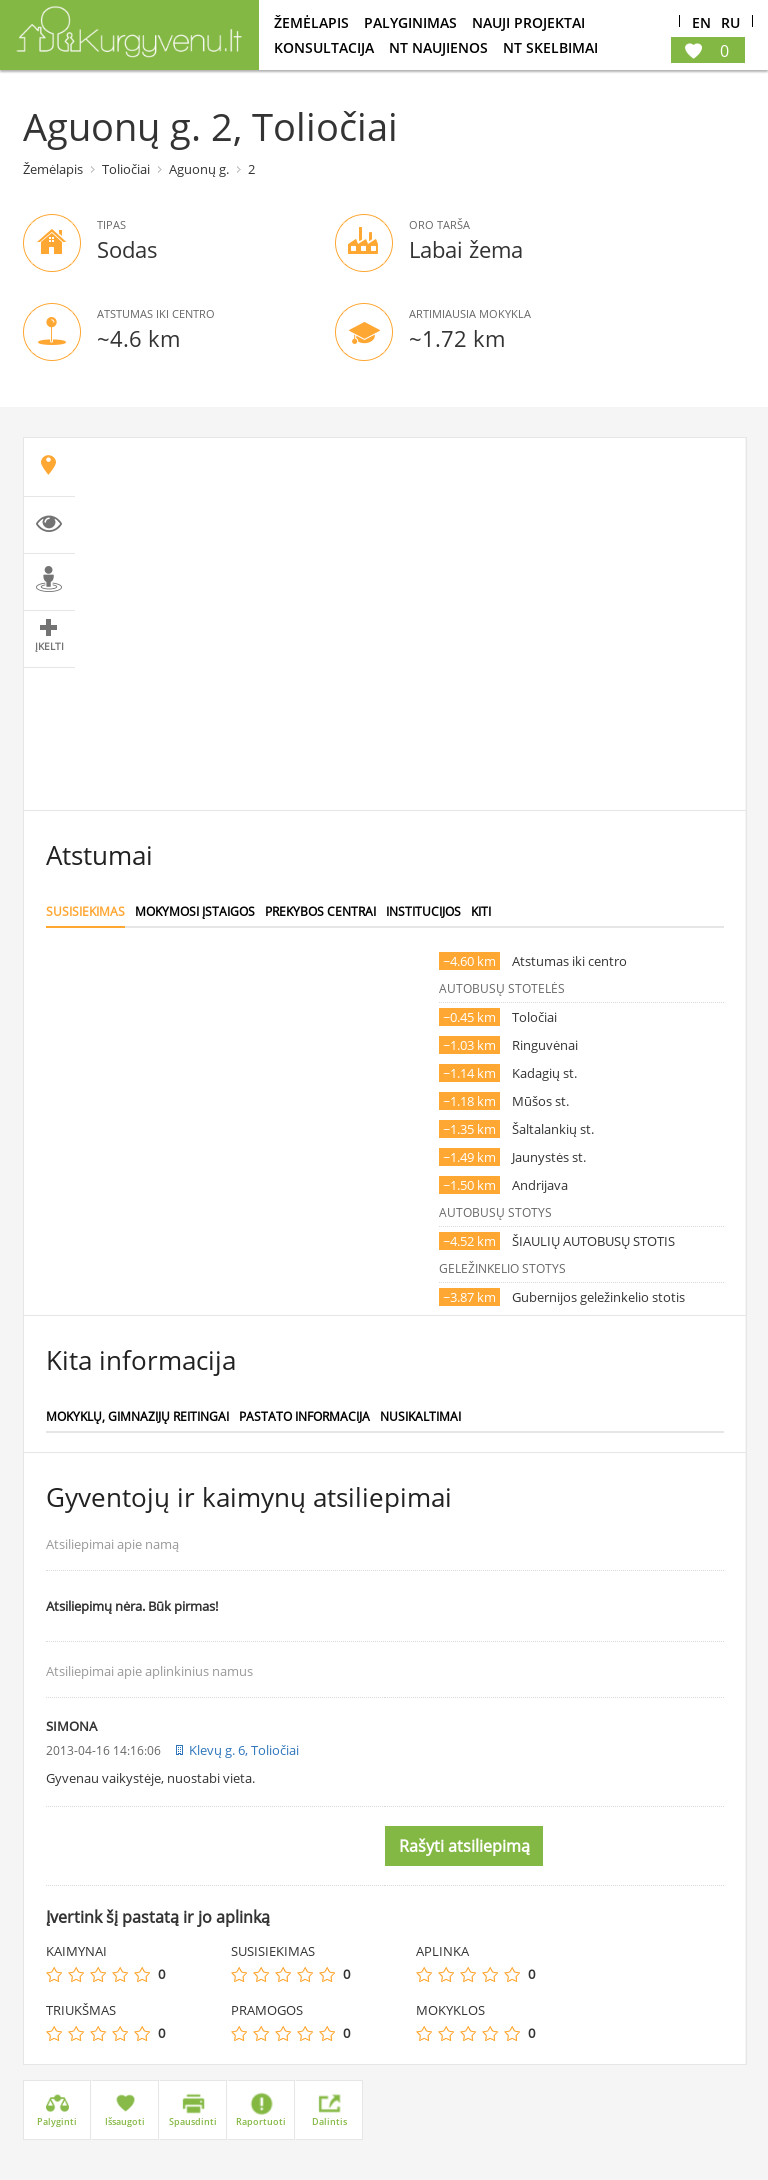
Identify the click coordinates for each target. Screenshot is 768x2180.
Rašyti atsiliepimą (464, 1846)
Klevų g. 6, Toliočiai (244, 1750)
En (701, 23)
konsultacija (324, 47)
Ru (730, 23)
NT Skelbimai (550, 47)
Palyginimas (410, 22)
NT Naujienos (438, 47)
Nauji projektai (528, 22)
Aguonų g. (199, 169)
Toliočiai (126, 169)
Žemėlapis (311, 22)
